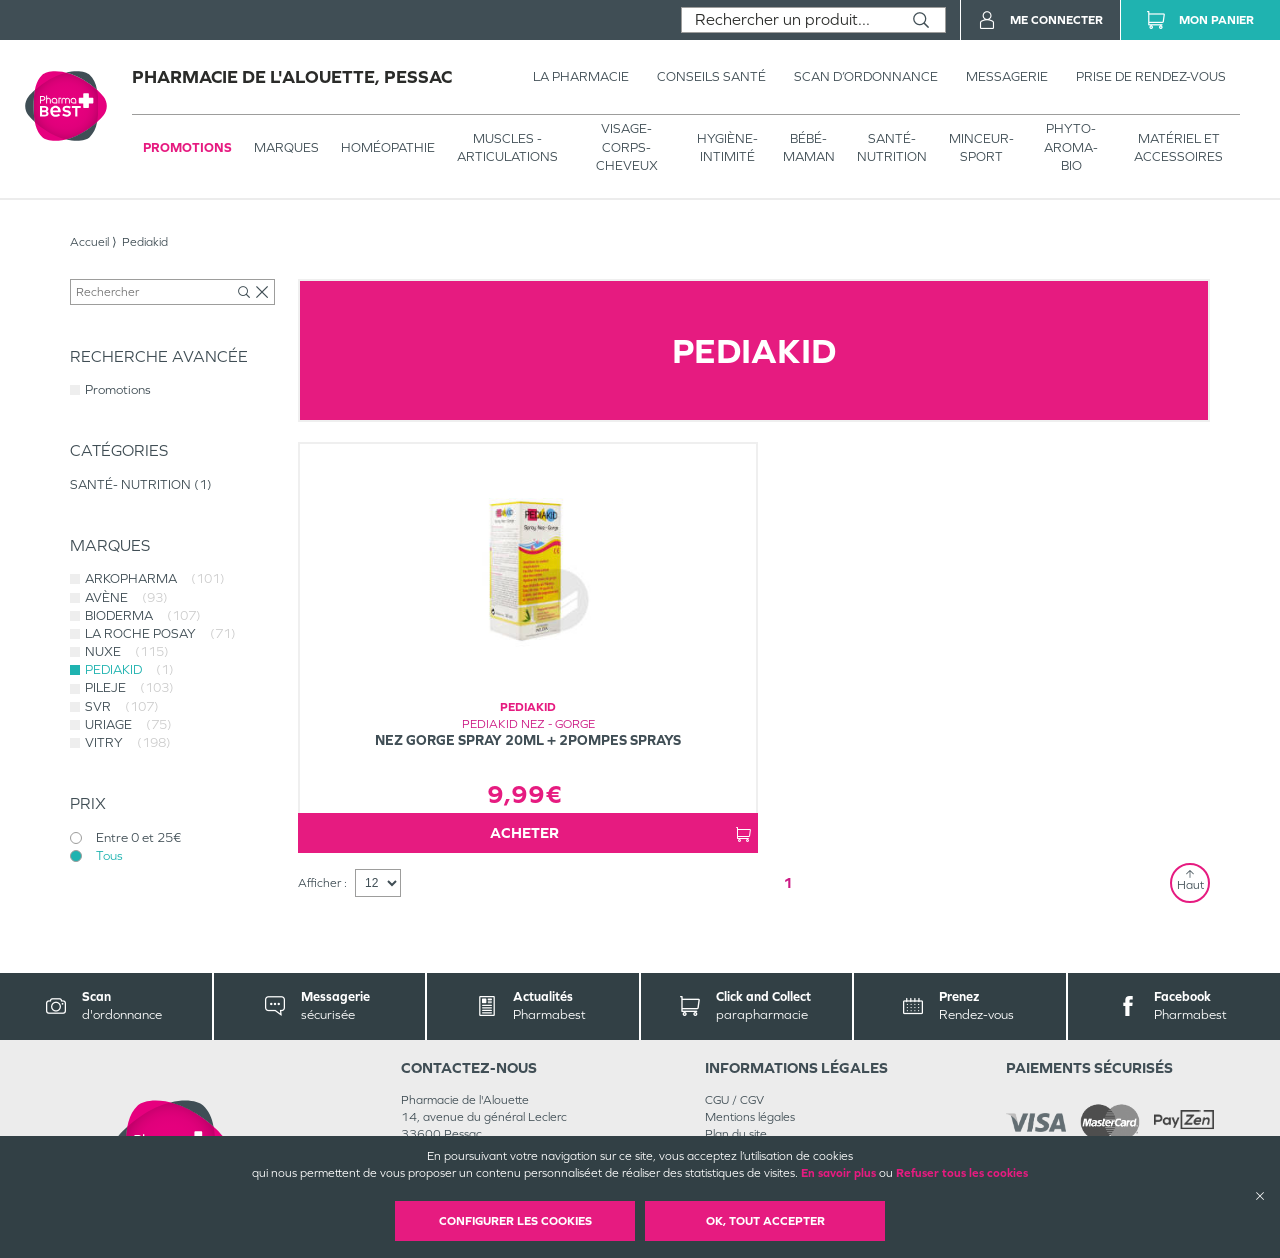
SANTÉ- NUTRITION (892, 147)
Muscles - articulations (507, 147)
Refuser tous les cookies (962, 1173)
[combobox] (789, 20)
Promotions (187, 147)
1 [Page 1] (788, 882)
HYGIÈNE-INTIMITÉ (727, 147)
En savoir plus (838, 1173)
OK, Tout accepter (765, 1221)
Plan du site (736, 1134)
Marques (286, 147)
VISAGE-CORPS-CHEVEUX (627, 146)
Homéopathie (388, 147)
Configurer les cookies (515, 1221)
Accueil (89, 242)
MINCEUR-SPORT (981, 147)
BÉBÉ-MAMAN (809, 147)
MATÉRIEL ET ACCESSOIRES (1178, 147)
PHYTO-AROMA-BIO (1071, 146)
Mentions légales (750, 1117)
